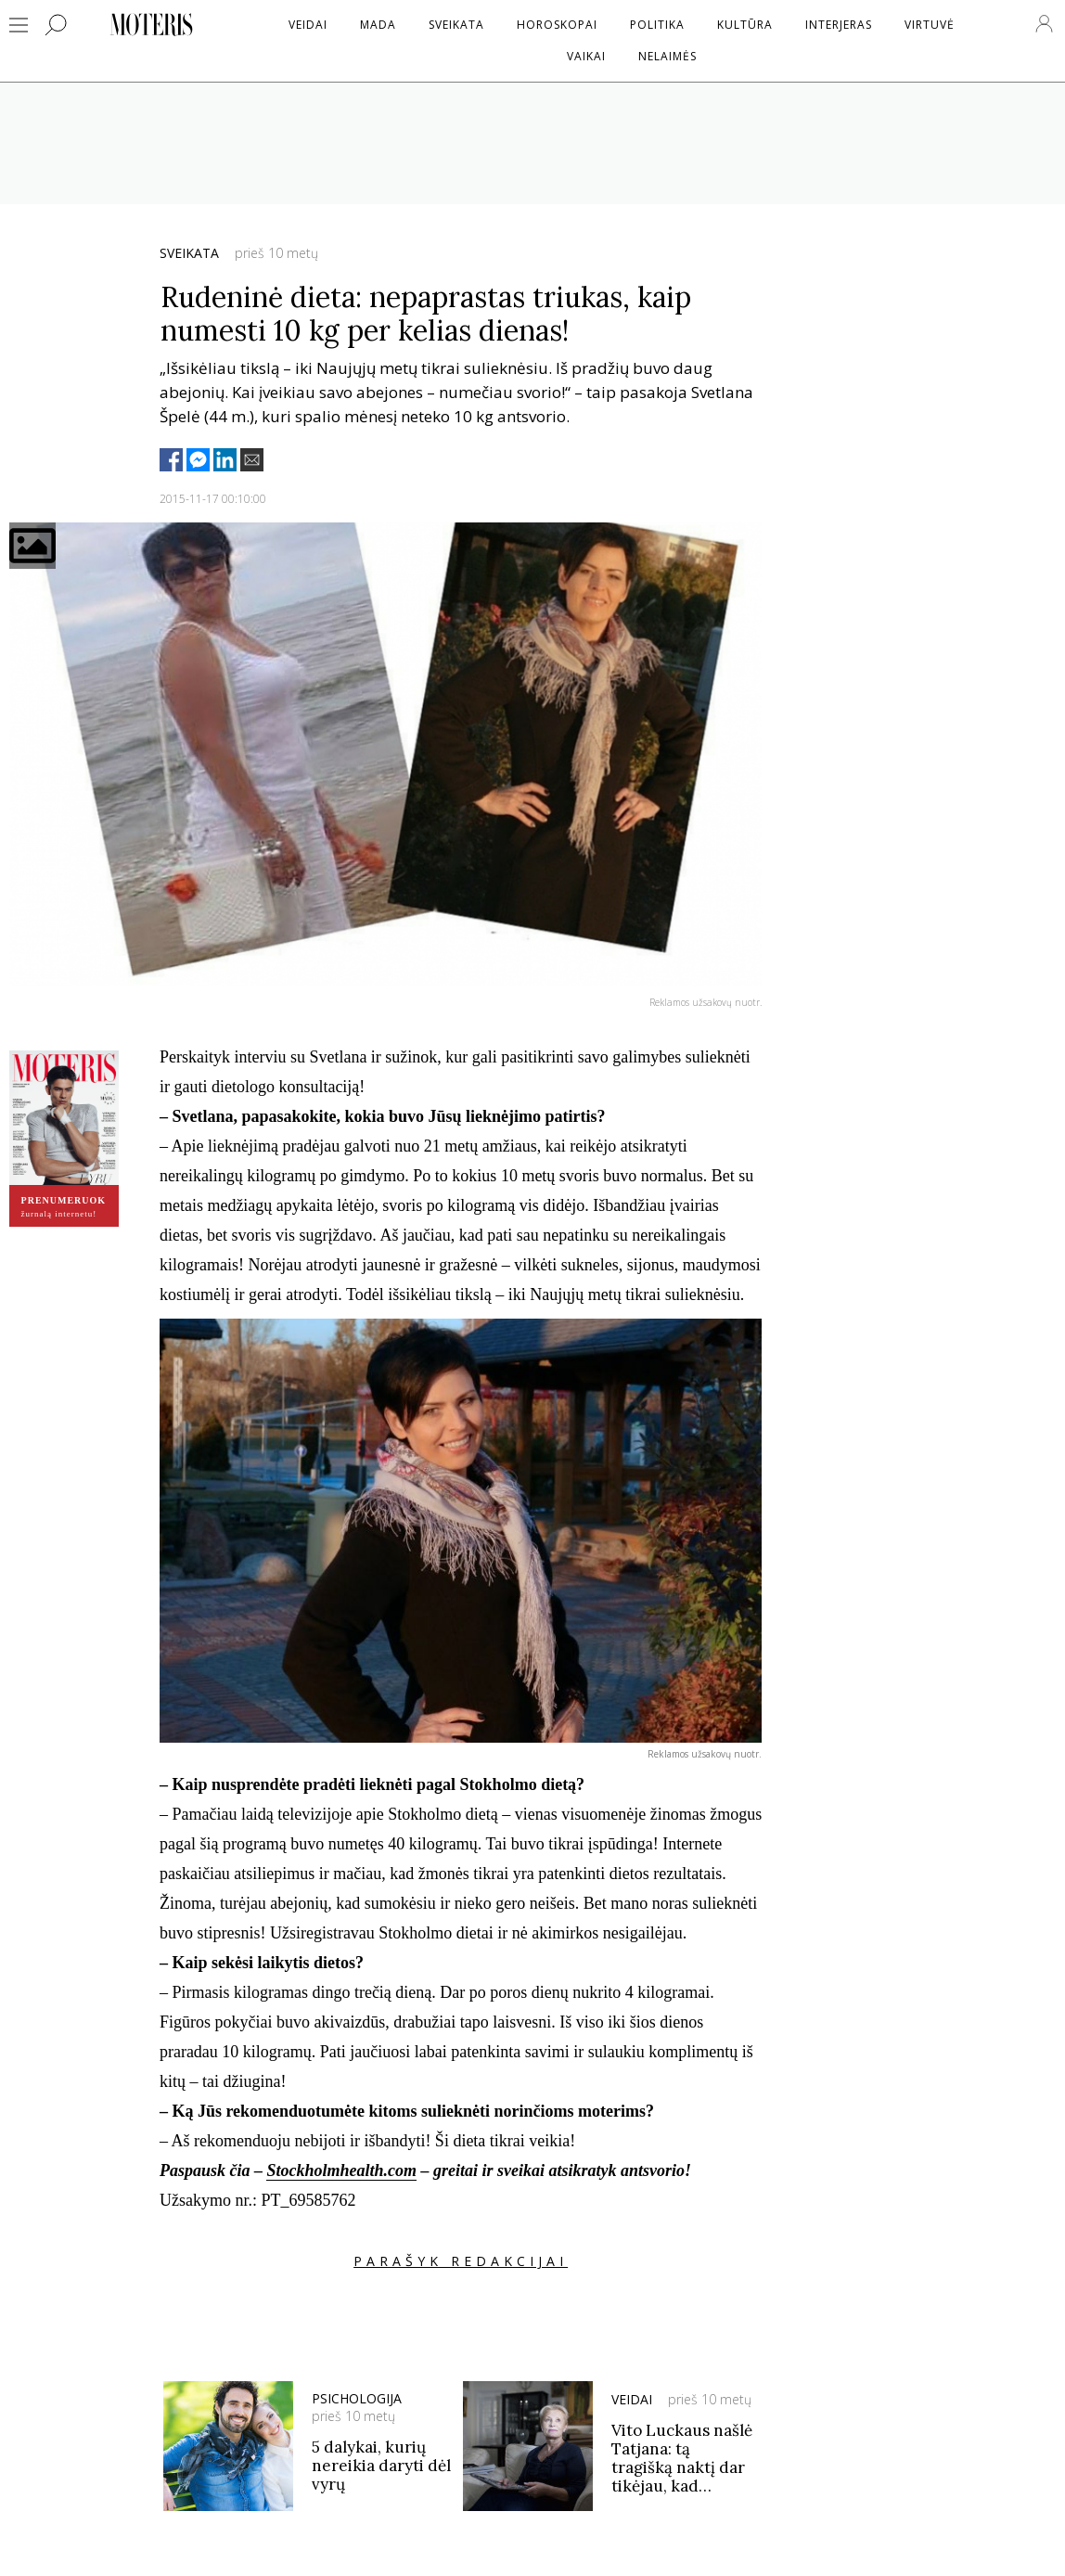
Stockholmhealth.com (341, 2170)
